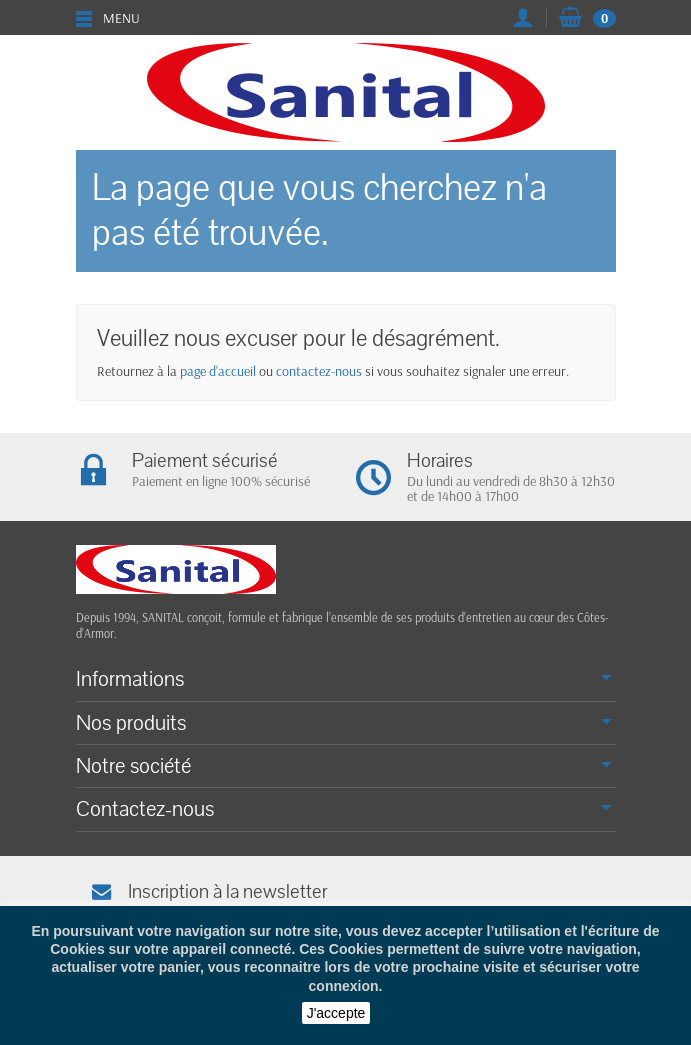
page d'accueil (218, 371)
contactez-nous (319, 371)
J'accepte (336, 1013)
